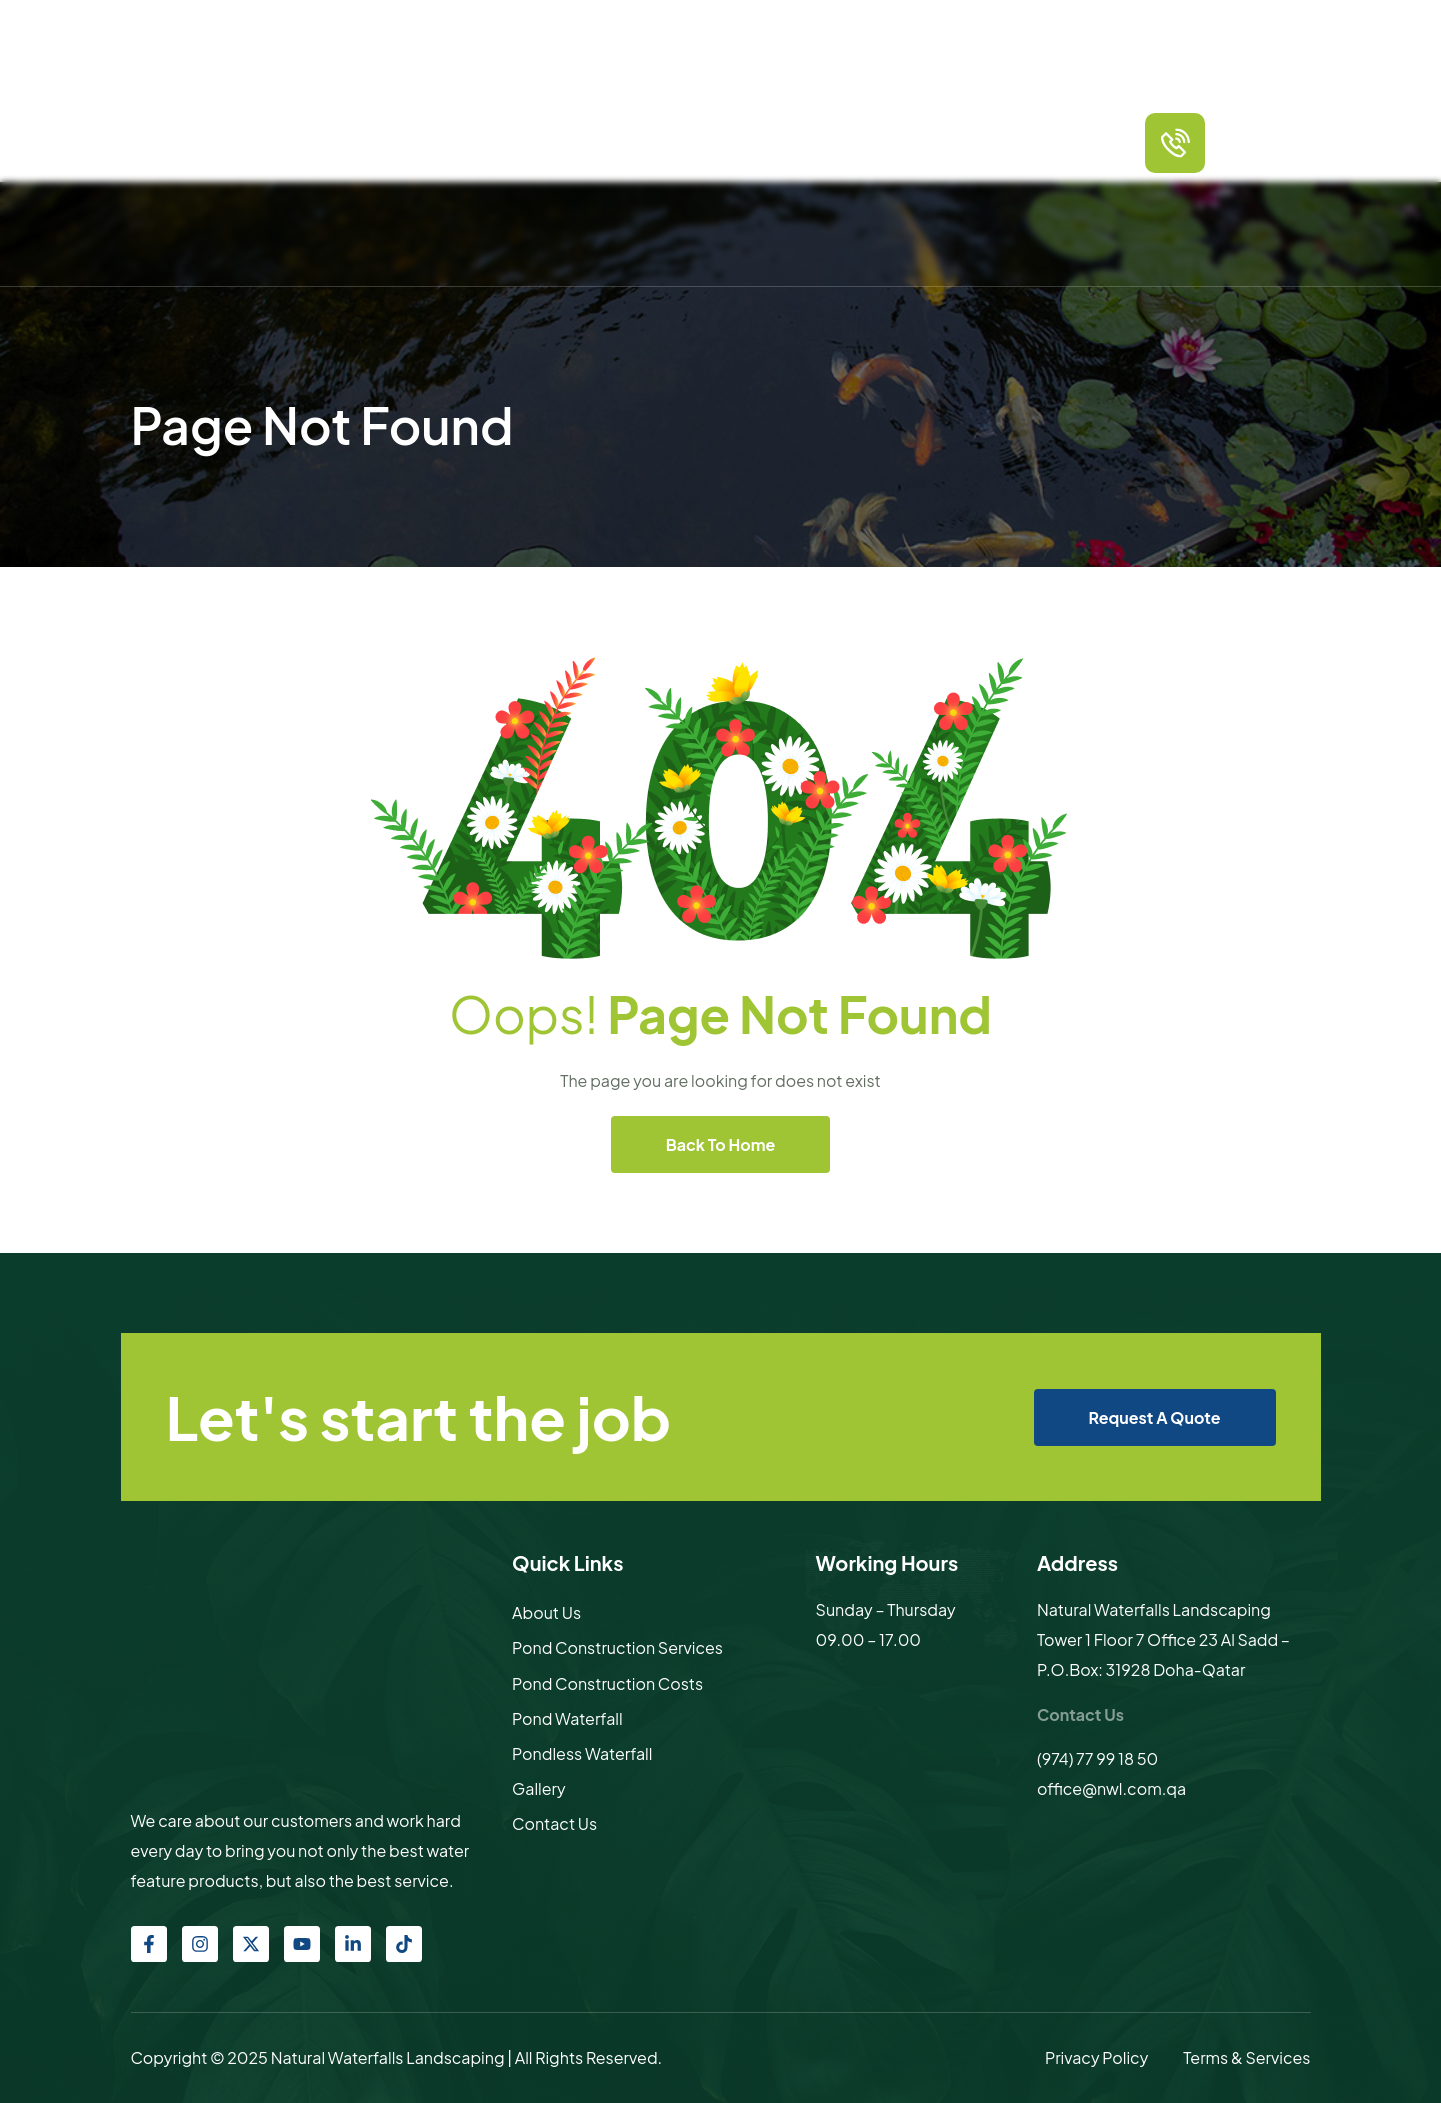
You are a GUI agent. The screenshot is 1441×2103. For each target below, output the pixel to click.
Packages (653, 142)
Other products (754, 142)
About (509, 142)
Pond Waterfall (567, 1718)
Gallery (936, 142)
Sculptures (858, 142)
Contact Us (1014, 142)
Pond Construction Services (617, 1647)
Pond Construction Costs (607, 1683)
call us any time (1271, 126)
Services (575, 142)
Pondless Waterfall (582, 1753)
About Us (546, 1612)
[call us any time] (1175, 143)
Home (451, 142)
